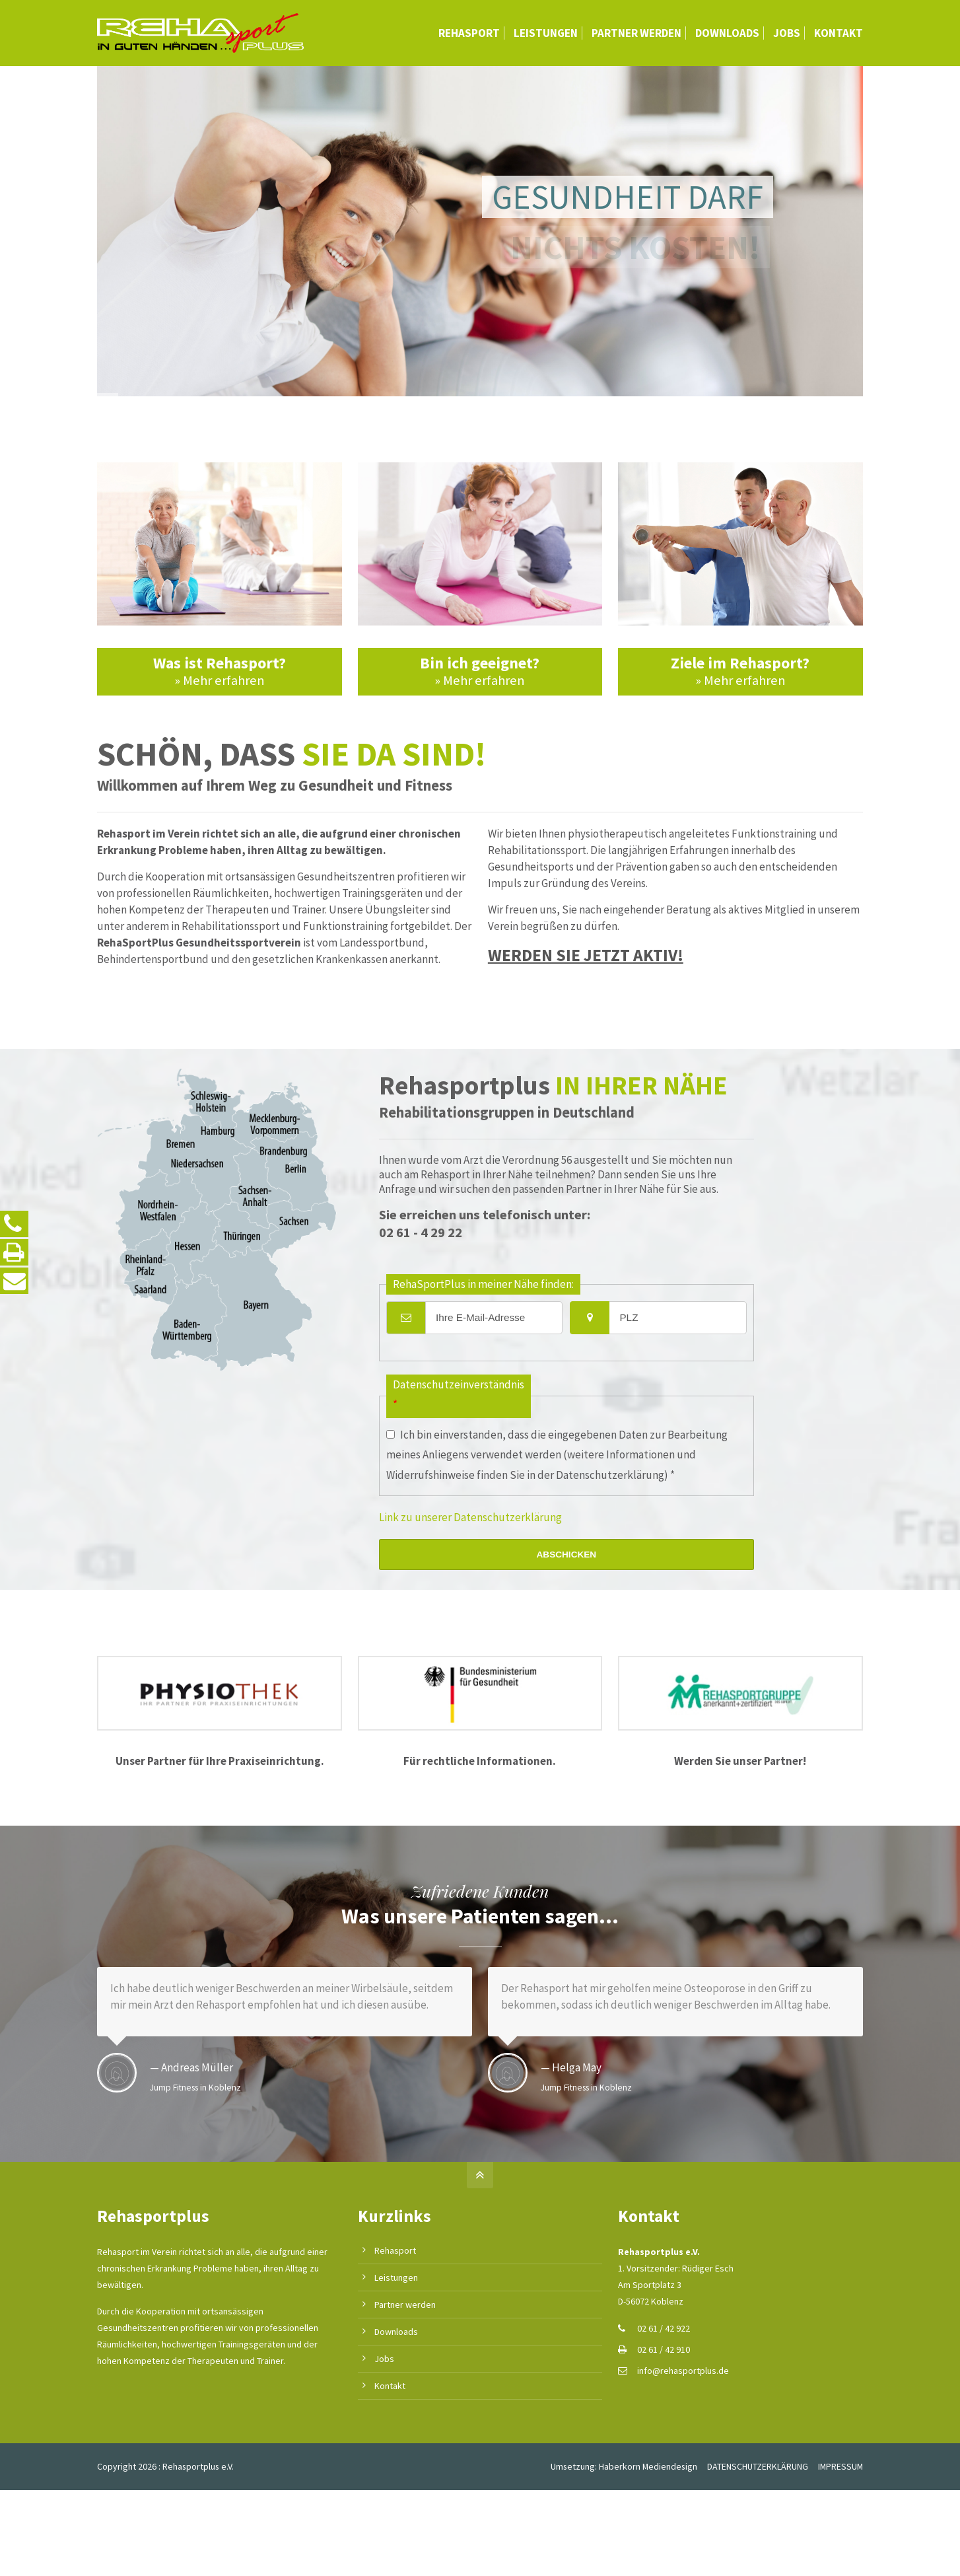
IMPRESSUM (840, 2466)
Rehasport (395, 2250)
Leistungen (396, 2277)
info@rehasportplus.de (683, 2371)
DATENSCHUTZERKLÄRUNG (757, 2466)
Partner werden (405, 2304)
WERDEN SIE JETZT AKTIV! (585, 955)
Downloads (396, 2332)
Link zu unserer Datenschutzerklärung (470, 1517)
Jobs (384, 2359)
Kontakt (389, 2386)
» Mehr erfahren (219, 680)
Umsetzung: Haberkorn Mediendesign (624, 2466)
